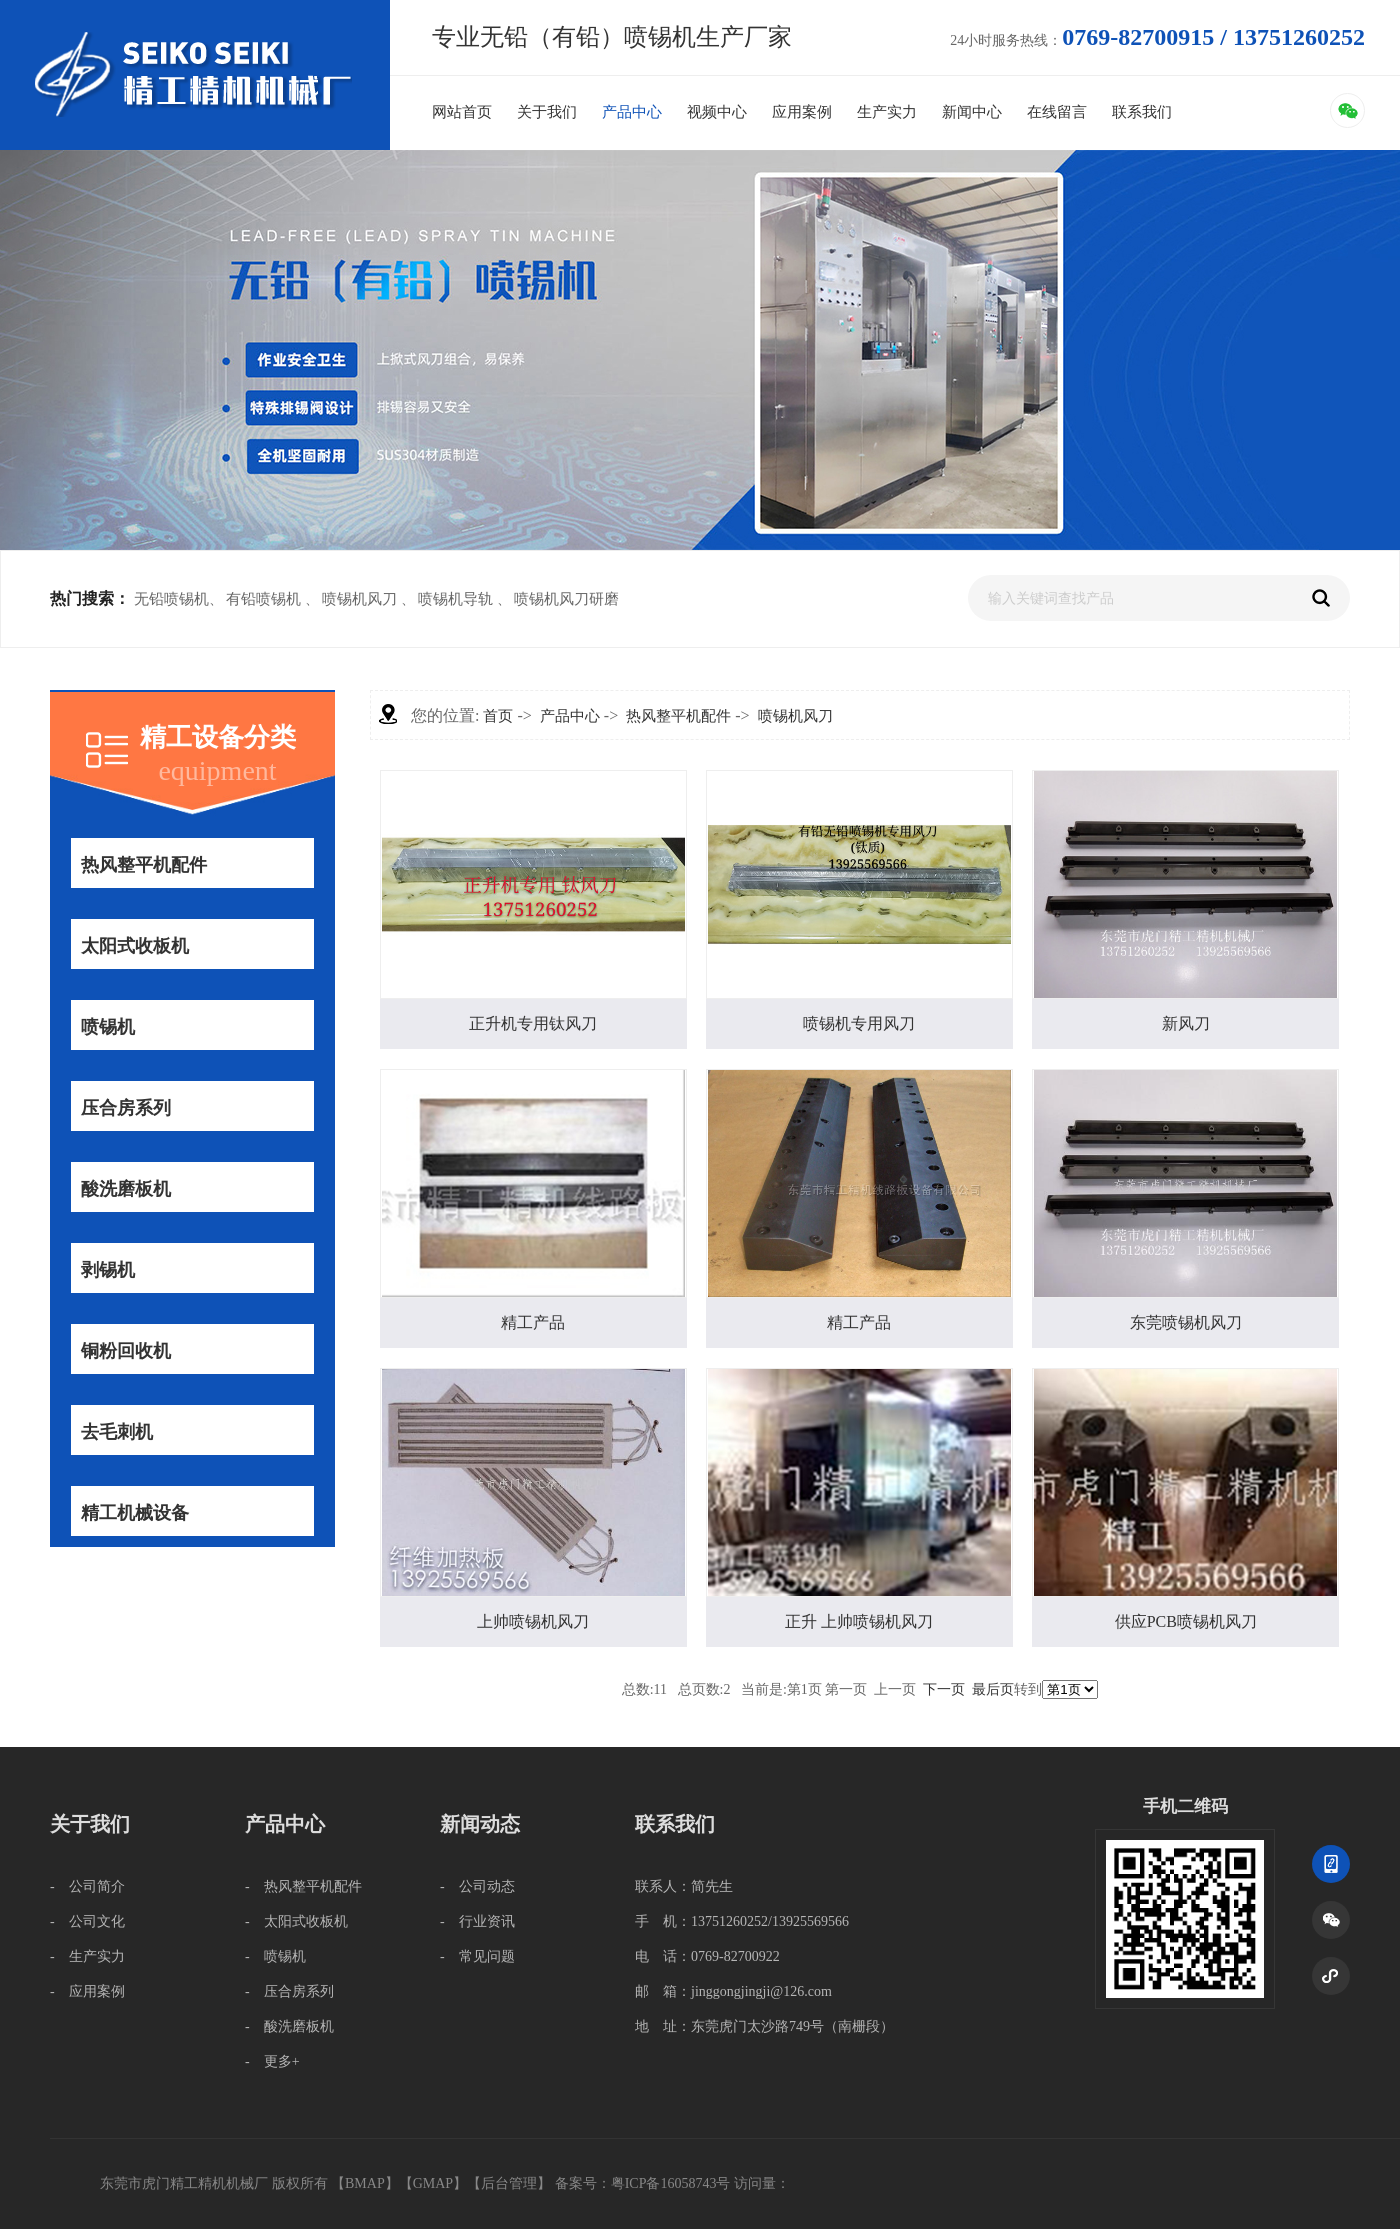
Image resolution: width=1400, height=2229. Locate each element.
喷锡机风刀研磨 (566, 599)
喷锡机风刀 (359, 599)
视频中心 (717, 112)
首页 (498, 716)
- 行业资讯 (477, 1921)
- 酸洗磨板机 (289, 2026)
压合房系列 (125, 1108)
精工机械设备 (134, 1513)
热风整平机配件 (143, 865)
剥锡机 (107, 1270)
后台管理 (509, 2183)
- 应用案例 (87, 1991)
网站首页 (462, 112)
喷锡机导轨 (455, 599)
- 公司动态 (477, 1886)
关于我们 (547, 112)
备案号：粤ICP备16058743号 (644, 2183)
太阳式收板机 (134, 946)
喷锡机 (107, 1027)
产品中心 (632, 112)
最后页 (993, 1689)
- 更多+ (272, 2061)
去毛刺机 (116, 1432)
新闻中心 (972, 112)
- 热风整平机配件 (303, 1886)
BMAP (365, 2183)
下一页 (944, 1689)
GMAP (433, 2183)
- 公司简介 (87, 1886)
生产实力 (887, 112)
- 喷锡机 (275, 1956)
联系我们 (1142, 112)
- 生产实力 (87, 1956)
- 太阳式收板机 (296, 1921)
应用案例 (802, 112)
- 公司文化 (87, 1921)
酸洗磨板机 (125, 1189)
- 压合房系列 (289, 1991)
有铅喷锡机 (263, 599)
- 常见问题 (477, 1956)
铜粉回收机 (125, 1351)
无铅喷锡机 (171, 599)
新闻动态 (480, 1824)
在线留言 (1057, 112)
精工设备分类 (218, 737)
